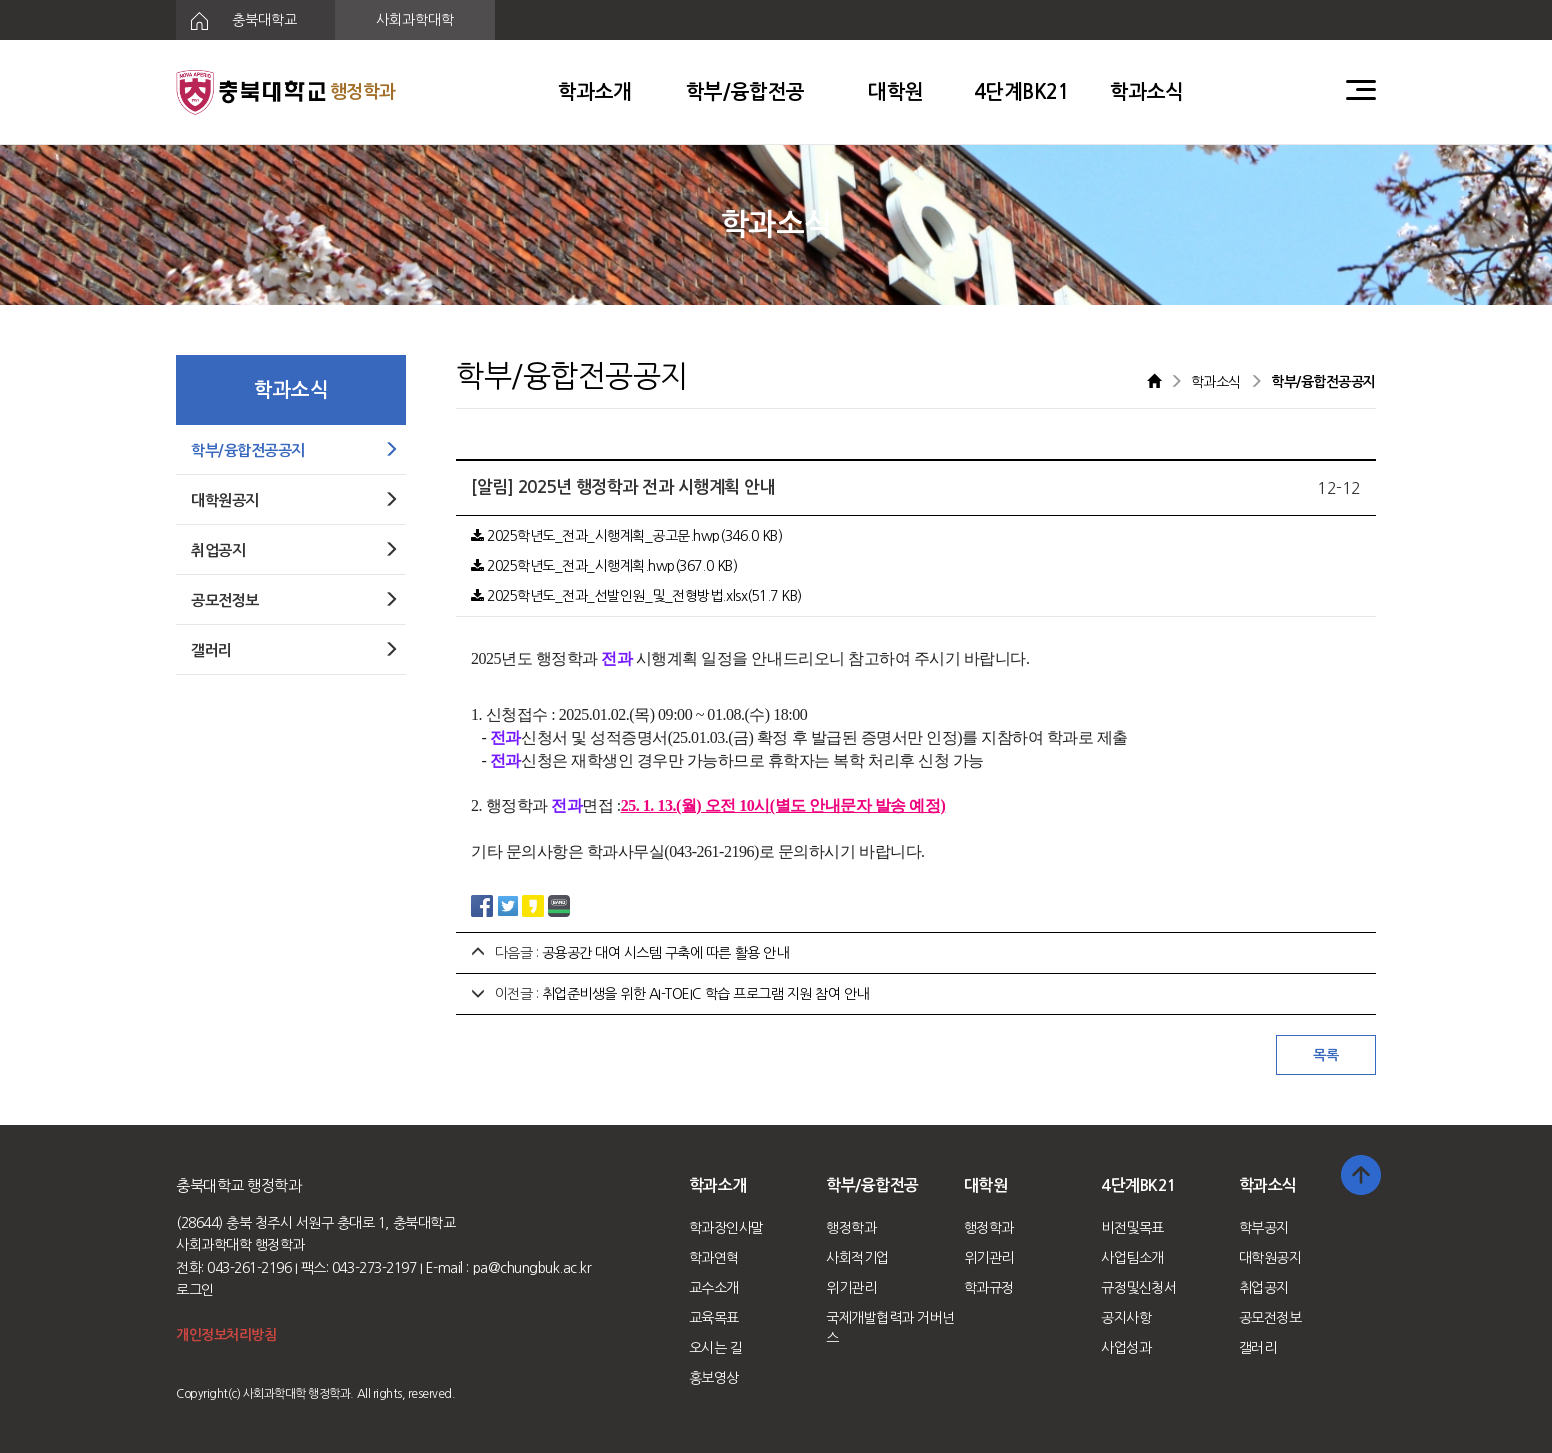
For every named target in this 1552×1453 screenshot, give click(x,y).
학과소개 (595, 92)
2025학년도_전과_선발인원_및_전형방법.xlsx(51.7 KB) (636, 596)
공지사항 (1126, 1318)
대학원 (896, 92)
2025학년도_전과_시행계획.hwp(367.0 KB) (604, 566)
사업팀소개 (1132, 1258)
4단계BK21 (1022, 92)
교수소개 (714, 1288)
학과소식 (1147, 92)
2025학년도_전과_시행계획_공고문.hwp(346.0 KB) (626, 536)
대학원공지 (1270, 1258)
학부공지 (1264, 1228)
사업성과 (1126, 1348)
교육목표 (714, 1318)
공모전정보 (1270, 1318)
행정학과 (851, 1228)
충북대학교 (236, 21)
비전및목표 (1132, 1228)
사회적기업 (857, 1258)
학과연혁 (714, 1258)
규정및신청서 (1138, 1288)
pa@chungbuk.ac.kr (532, 1268)
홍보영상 (714, 1378)
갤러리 (1258, 1348)
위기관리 (851, 1288)
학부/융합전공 (745, 92)
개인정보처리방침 (226, 1335)
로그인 (195, 1290)
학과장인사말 (726, 1228)
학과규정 (989, 1288)
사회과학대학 (415, 20)
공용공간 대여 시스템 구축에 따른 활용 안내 (665, 953)
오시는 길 (716, 1348)
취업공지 (1264, 1288)
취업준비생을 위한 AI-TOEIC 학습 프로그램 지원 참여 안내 (705, 994)
